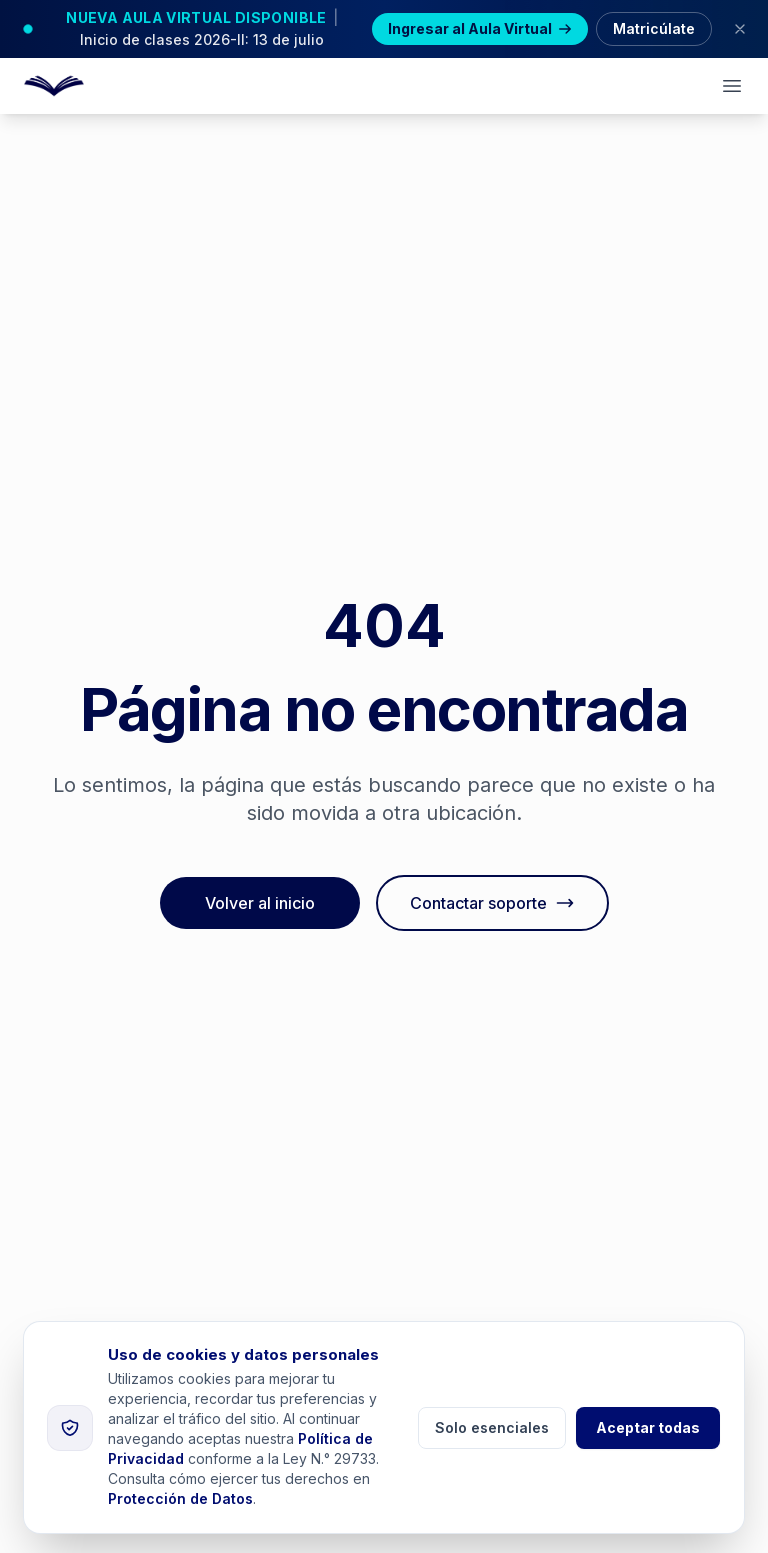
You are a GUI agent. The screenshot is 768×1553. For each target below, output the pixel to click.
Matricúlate (654, 28)
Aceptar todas (648, 1427)
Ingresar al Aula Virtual (480, 28)
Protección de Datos (180, 1498)
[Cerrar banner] (740, 29)
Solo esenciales (492, 1427)
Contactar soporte (492, 903)
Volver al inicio (260, 903)
